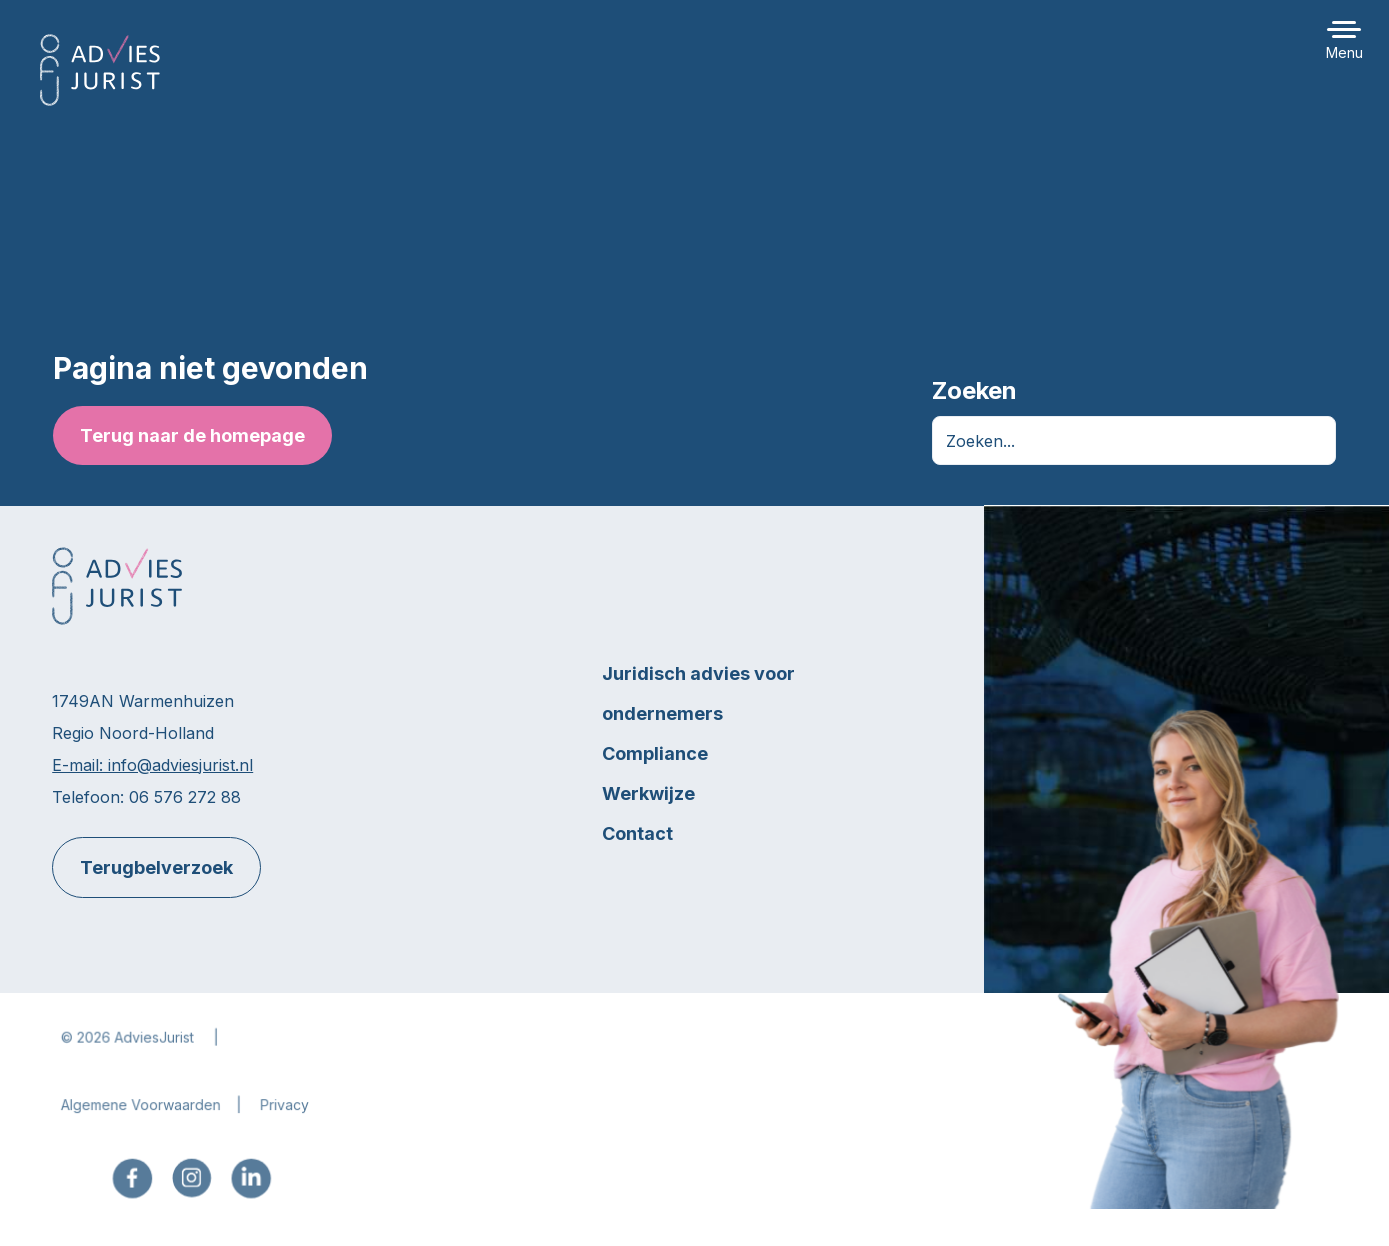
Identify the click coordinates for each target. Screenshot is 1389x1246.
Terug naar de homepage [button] (191, 435)
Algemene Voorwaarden (144, 1114)
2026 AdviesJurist (139, 1047)
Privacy (288, 1114)
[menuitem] (135, 1187)
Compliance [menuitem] (655, 753)
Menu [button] (1344, 52)
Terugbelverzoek (156, 867)
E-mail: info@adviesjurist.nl (152, 765)
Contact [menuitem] (637, 833)
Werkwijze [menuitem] (648, 793)
